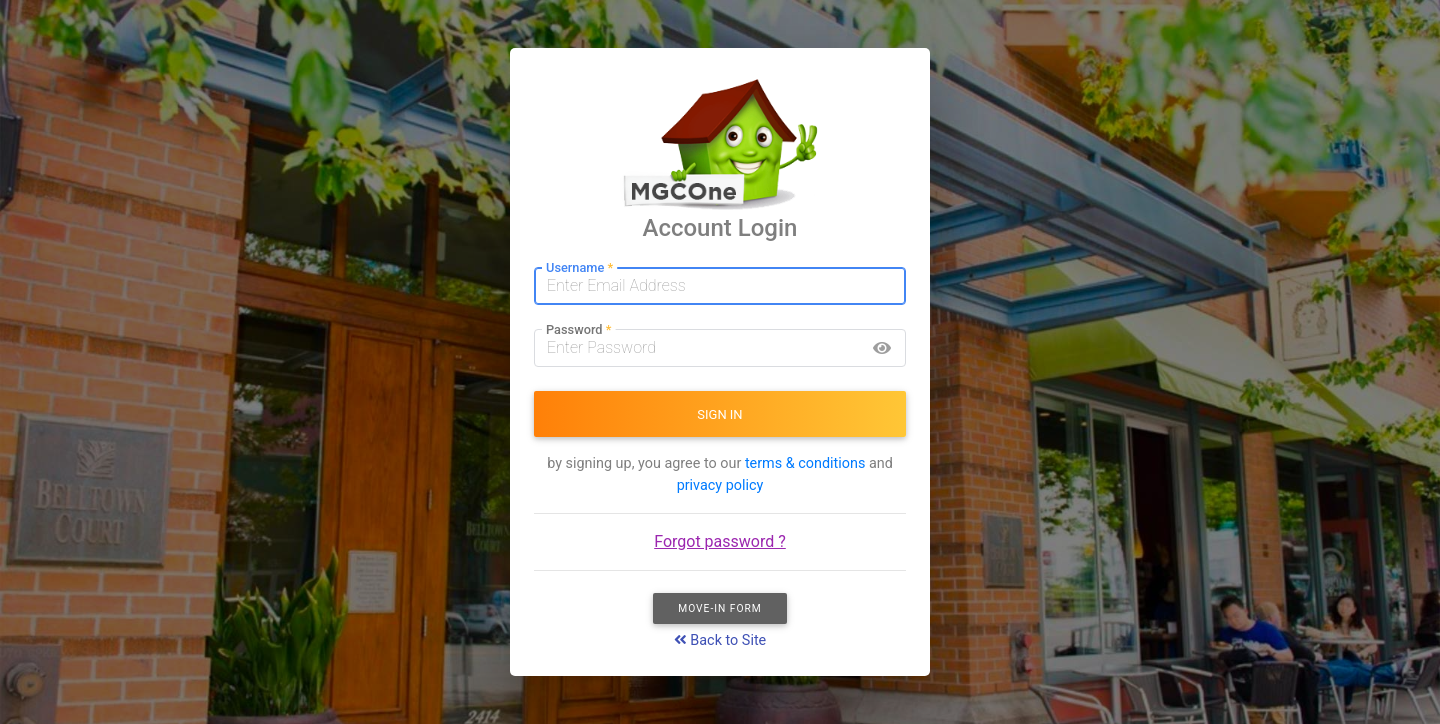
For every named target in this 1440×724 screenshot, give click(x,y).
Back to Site (720, 640)
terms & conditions (805, 463)
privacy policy (720, 485)
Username (579, 268)
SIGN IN (719, 414)
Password (578, 330)
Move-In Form (720, 608)
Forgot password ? (720, 541)
